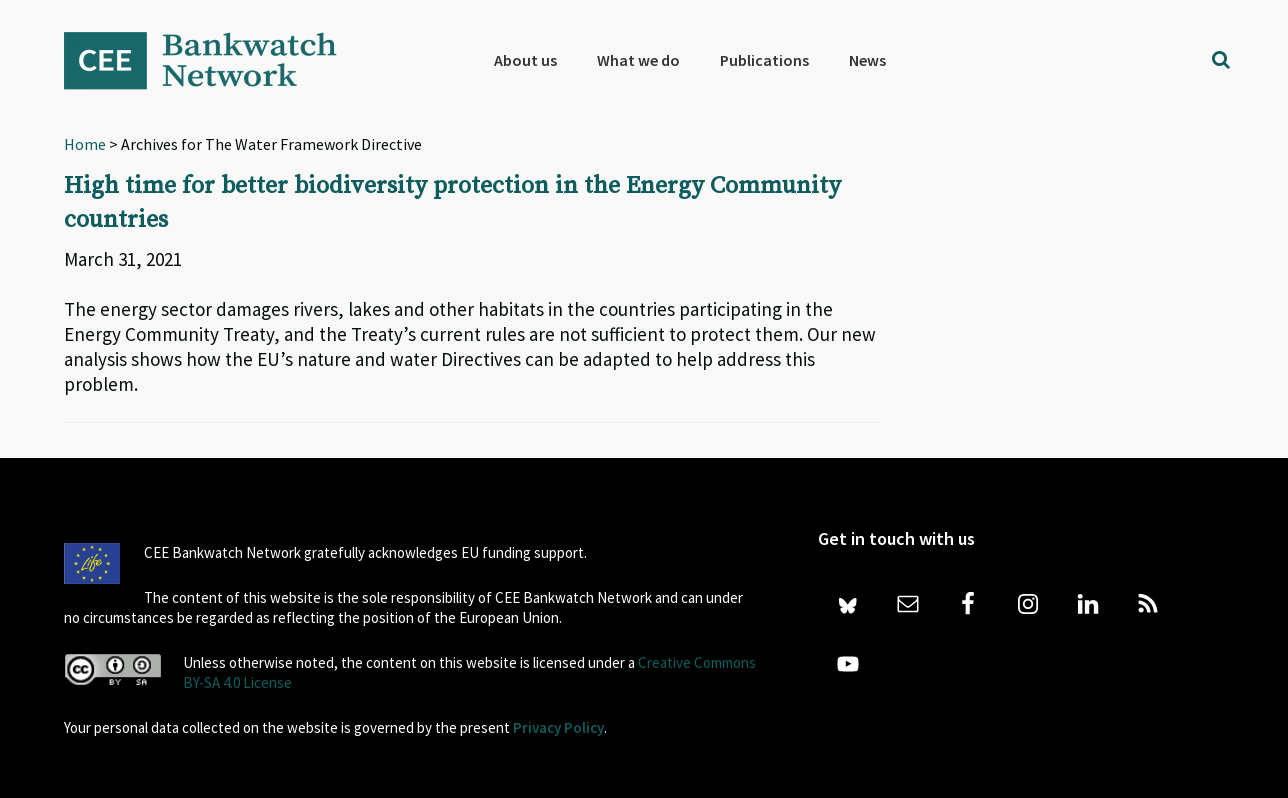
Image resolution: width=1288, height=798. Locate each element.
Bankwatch (214, 60)
